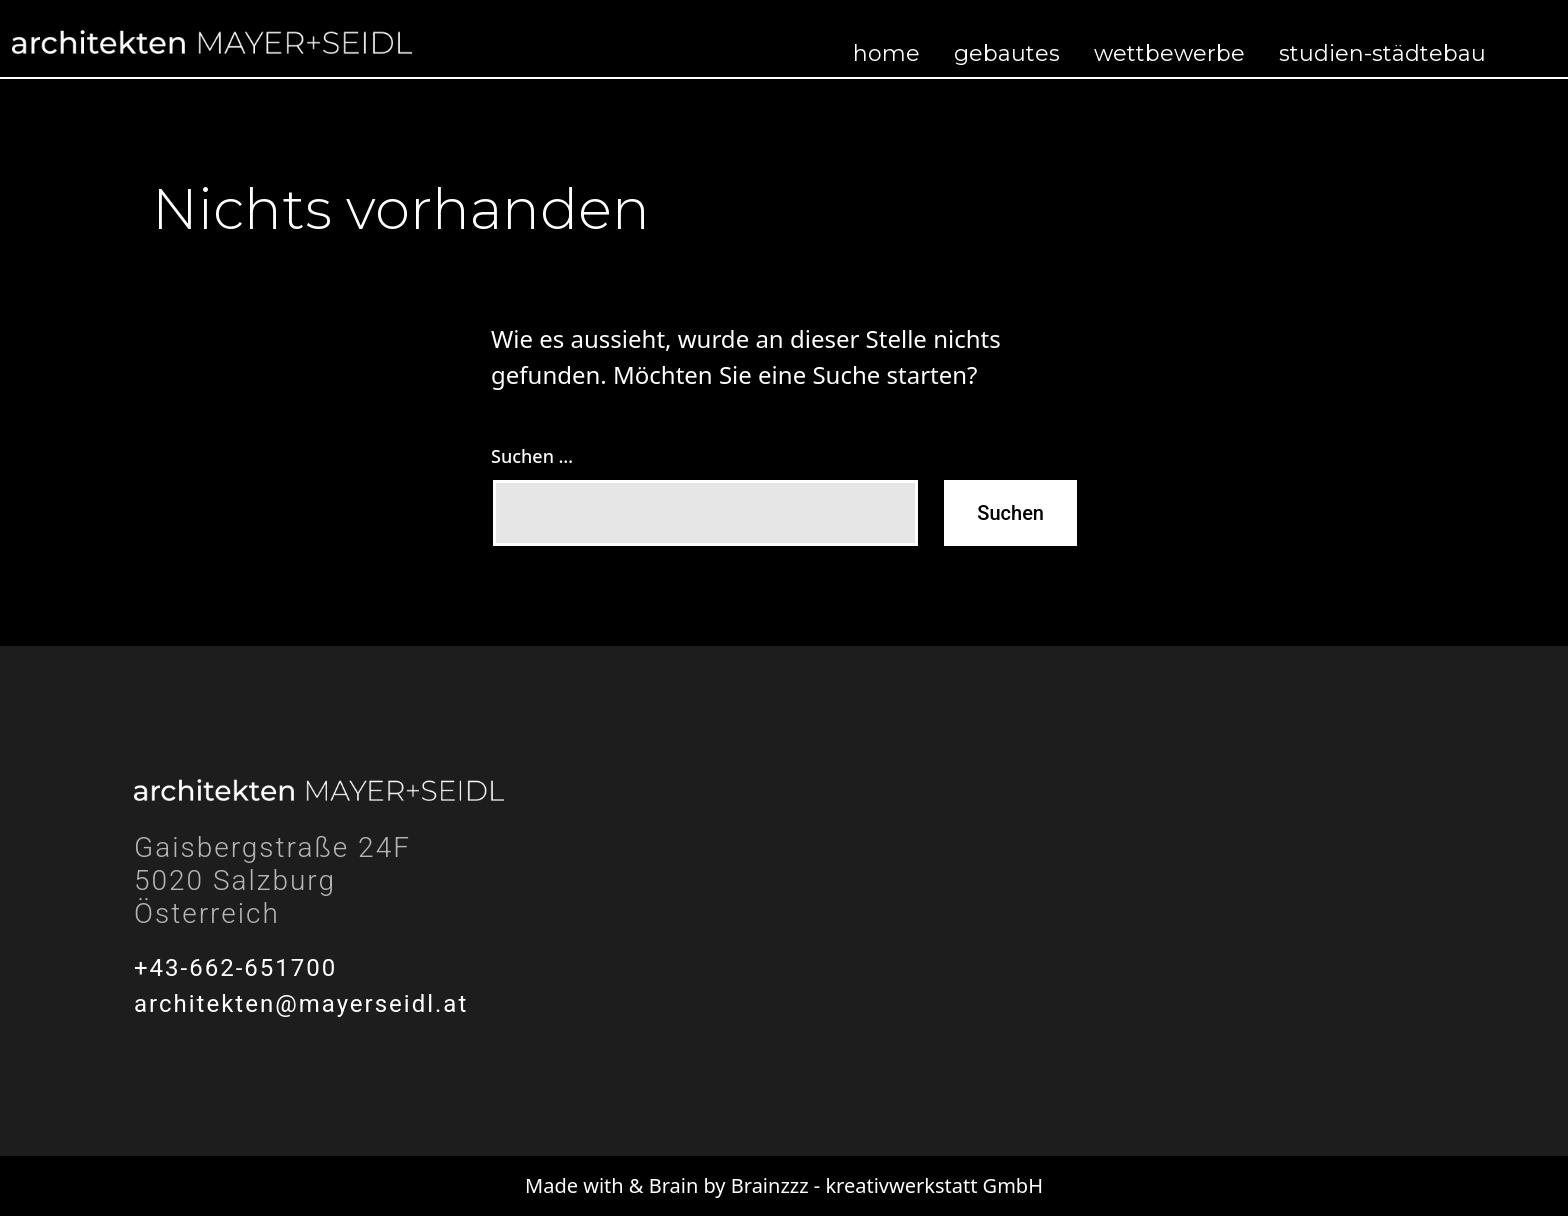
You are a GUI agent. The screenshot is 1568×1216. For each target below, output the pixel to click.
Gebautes (1007, 53)
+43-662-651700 (235, 968)
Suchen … (532, 456)
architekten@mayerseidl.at (301, 1004)
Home (886, 53)
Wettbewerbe (1169, 53)
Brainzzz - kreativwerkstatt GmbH (887, 1185)
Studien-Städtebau (1382, 53)
